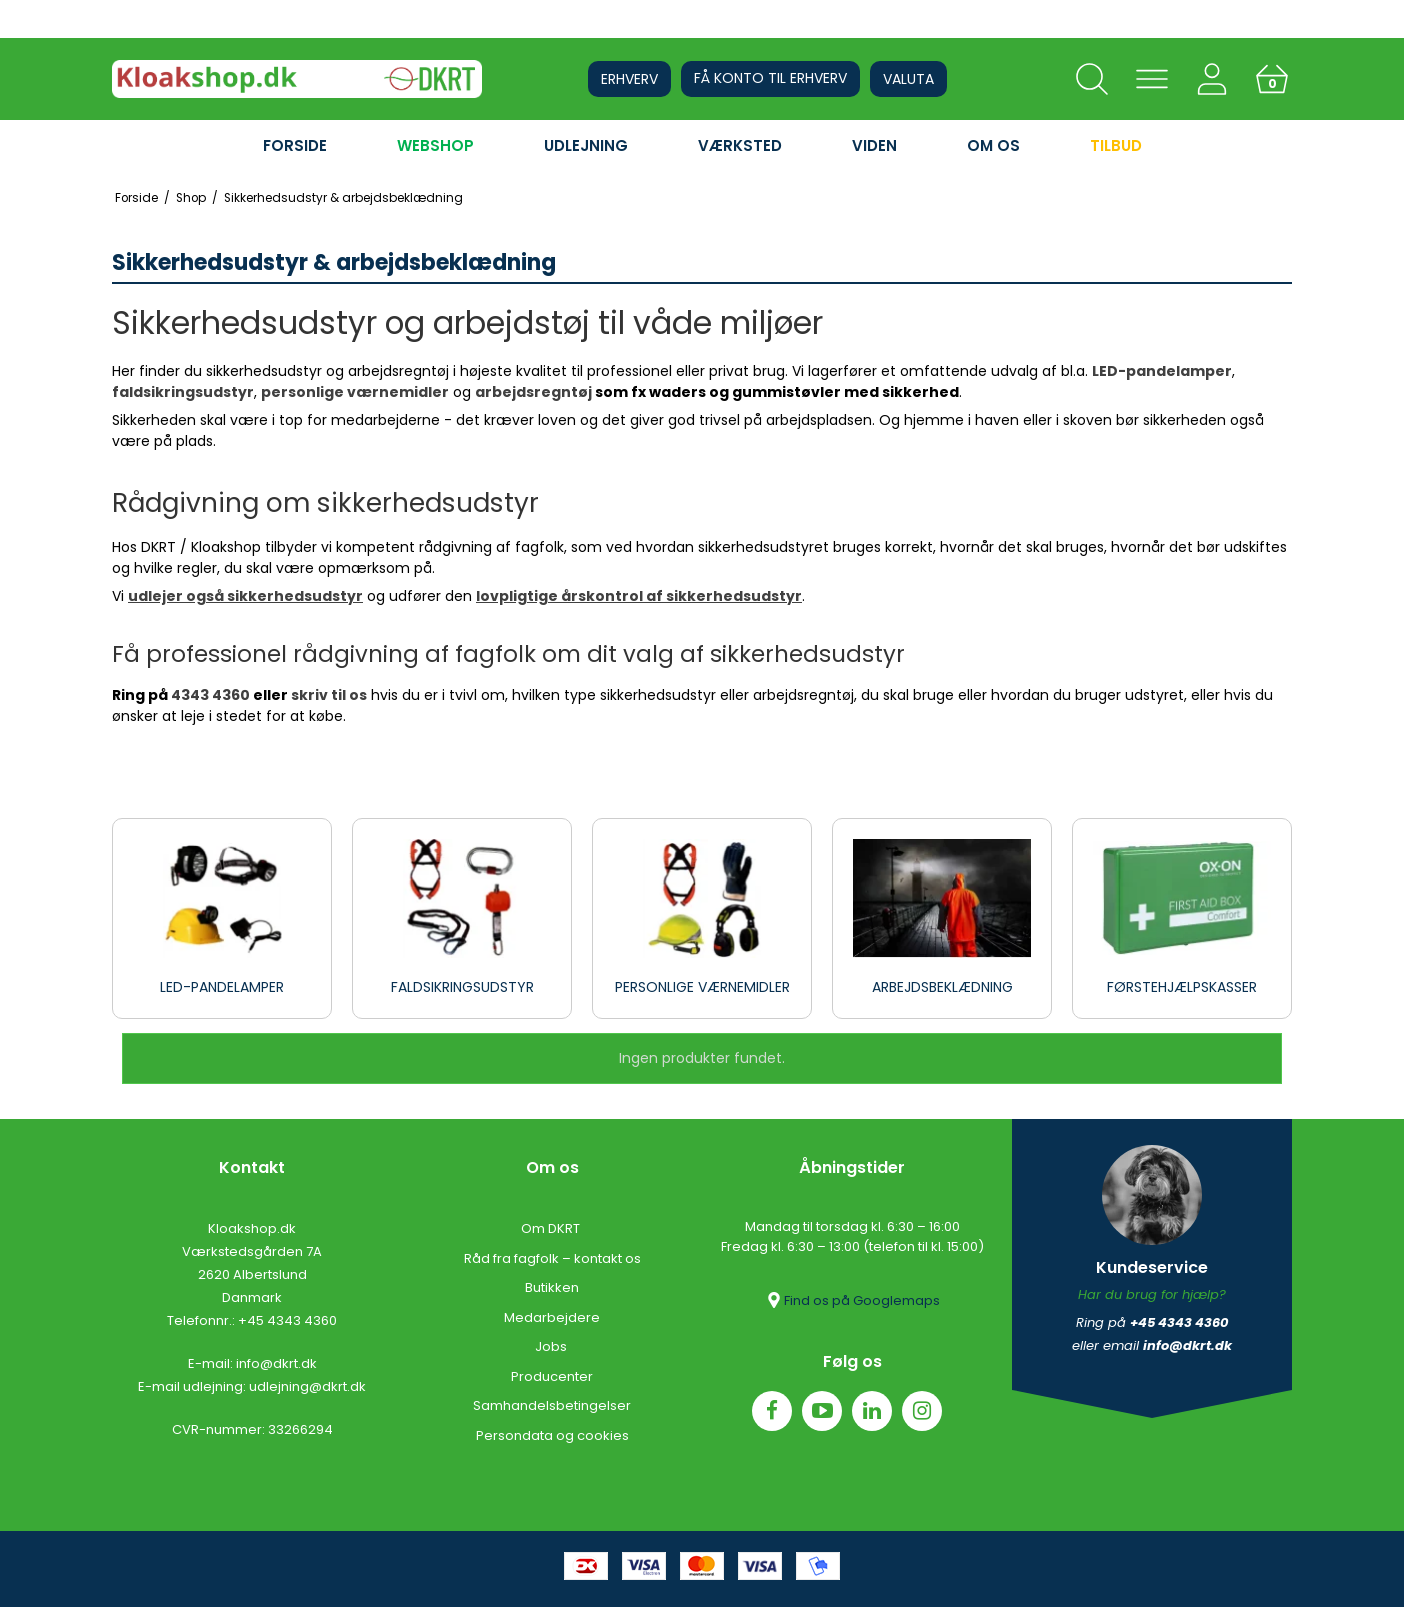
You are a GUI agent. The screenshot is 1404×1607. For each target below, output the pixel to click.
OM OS (993, 145)
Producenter (552, 1376)
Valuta (908, 79)
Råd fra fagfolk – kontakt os (552, 1258)
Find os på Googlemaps (852, 1300)
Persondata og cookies (552, 1435)
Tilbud (1116, 145)
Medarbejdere (552, 1317)
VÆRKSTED (740, 145)
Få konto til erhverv (770, 78)
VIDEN (874, 145)
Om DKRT (552, 1228)
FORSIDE (295, 145)
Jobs (552, 1346)
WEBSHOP (435, 145)
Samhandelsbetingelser (552, 1405)
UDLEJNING (586, 145)
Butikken (552, 1287)
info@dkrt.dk (276, 1363)
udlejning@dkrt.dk (307, 1386)
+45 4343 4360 (287, 1320)
